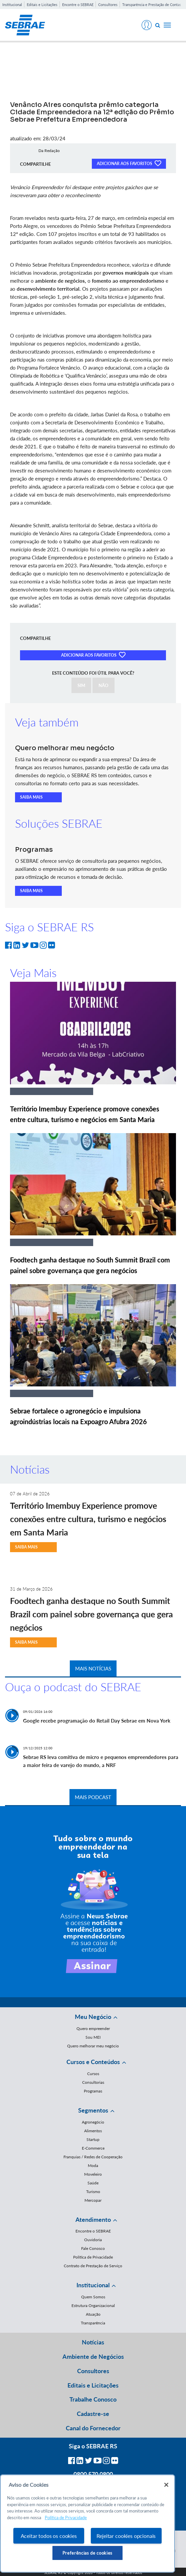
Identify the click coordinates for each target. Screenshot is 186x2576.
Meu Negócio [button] (93, 2016)
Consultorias (93, 2082)
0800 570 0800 (93, 2474)
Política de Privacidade (93, 2257)
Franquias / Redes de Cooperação (93, 2156)
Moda (93, 2165)
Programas (93, 2090)
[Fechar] (166, 2484)
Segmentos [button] (93, 2110)
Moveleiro (93, 2174)
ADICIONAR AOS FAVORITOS (129, 163)
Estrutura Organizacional (93, 2305)
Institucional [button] (93, 2285)
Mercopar (93, 2200)
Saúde (93, 2182)
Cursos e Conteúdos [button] (93, 2061)
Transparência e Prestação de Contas (151, 4)
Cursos (93, 2073)
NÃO (104, 685)
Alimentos (93, 2130)
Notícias (93, 2342)
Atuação (93, 2314)
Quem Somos (93, 2296)
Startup (93, 2139)
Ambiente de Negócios (93, 2356)
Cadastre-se (93, 2413)
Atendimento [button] (93, 2219)
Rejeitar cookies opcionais (126, 2536)
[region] (87, 2523)
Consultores (108, 4)
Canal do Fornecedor (93, 2428)
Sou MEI (93, 2037)
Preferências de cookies (87, 2553)
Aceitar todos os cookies (49, 2536)
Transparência (93, 2322)
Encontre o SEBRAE (78, 4)
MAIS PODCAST (93, 1797)
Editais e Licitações (42, 4)
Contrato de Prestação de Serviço (93, 2265)
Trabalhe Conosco (93, 2399)
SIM (81, 685)
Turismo (93, 2191)
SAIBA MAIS (31, 797)
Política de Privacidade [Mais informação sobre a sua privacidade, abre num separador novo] (66, 2517)
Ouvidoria (93, 2239)
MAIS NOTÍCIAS (93, 1668)
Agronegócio (93, 2122)
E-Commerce (93, 2148)
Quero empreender (93, 2028)
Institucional (12, 4)
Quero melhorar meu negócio (93, 2045)
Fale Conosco (93, 2248)
